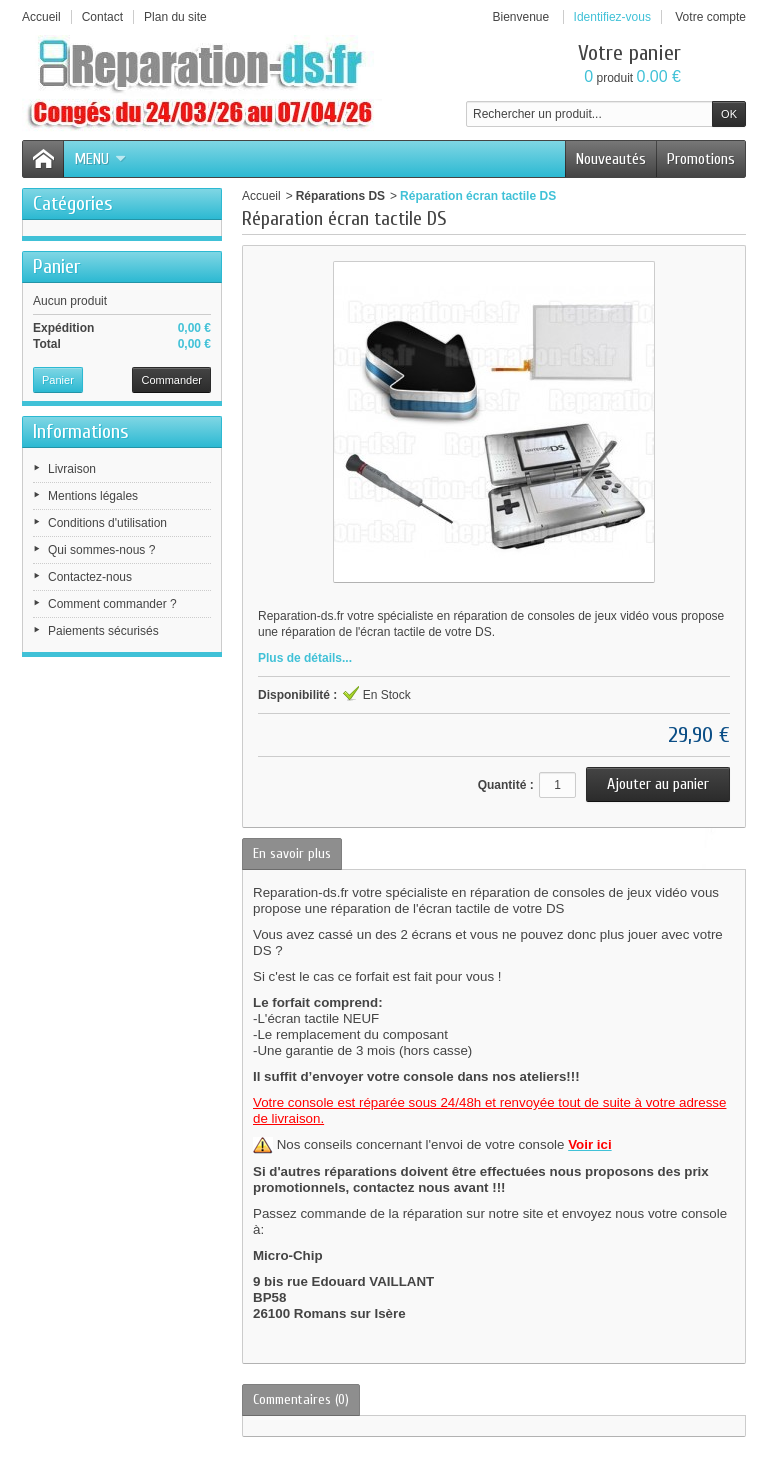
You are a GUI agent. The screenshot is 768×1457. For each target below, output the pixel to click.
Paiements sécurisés (103, 631)
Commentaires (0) (301, 1399)
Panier (56, 266)
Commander (171, 380)
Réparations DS (340, 196)
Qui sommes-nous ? (101, 550)
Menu (100, 159)
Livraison (72, 469)
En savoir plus (292, 853)
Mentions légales (93, 496)
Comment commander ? (112, 604)
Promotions (701, 159)
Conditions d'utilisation (107, 523)
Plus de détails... (305, 658)
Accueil (261, 196)
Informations (81, 431)
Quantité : (506, 785)
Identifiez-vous (612, 17)
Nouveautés (611, 159)
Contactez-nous (90, 577)
